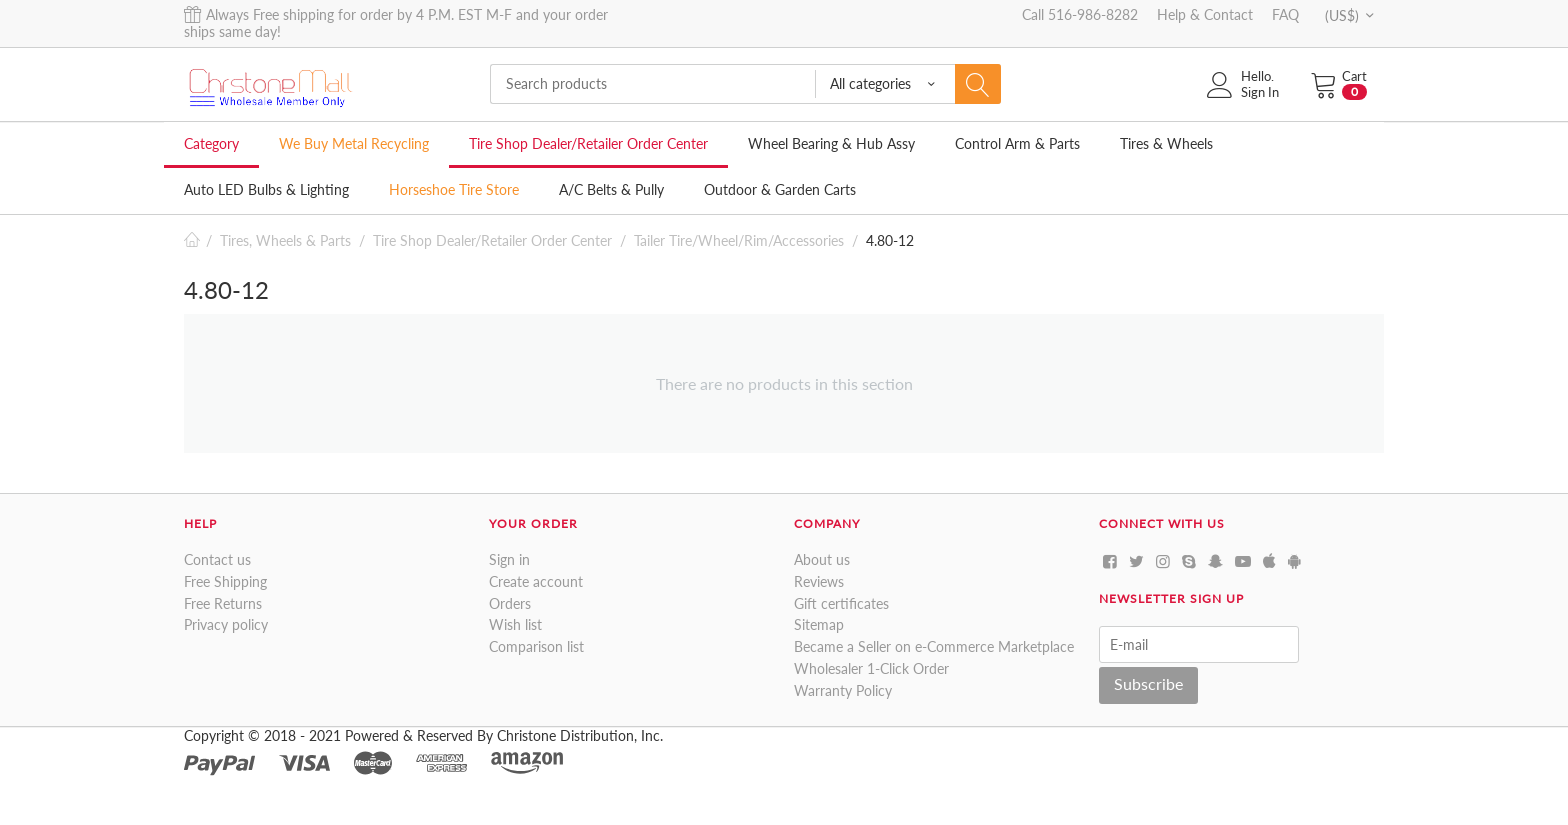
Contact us (217, 559)
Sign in (509, 559)
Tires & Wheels (1166, 143)
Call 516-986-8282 (1080, 14)
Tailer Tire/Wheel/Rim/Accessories (739, 240)
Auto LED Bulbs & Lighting (266, 189)
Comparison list (536, 646)
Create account (536, 581)
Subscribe (1148, 683)
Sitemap (819, 624)
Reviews (819, 581)
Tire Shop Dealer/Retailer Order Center (588, 143)
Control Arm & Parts (1017, 143)
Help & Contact (1205, 14)
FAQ (1285, 14)
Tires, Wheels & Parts (285, 240)
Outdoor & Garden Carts (780, 189)
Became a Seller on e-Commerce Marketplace (934, 646)
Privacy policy (226, 624)
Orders (510, 603)
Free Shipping (225, 581)
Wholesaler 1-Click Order (871, 668)
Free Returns (223, 603)
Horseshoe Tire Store (454, 189)
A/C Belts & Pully (611, 189)
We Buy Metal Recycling (354, 143)
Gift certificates (841, 603)
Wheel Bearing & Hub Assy (831, 143)
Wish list (515, 624)
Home (192, 240)
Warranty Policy (843, 690)
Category (211, 143)
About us (822, 559)
